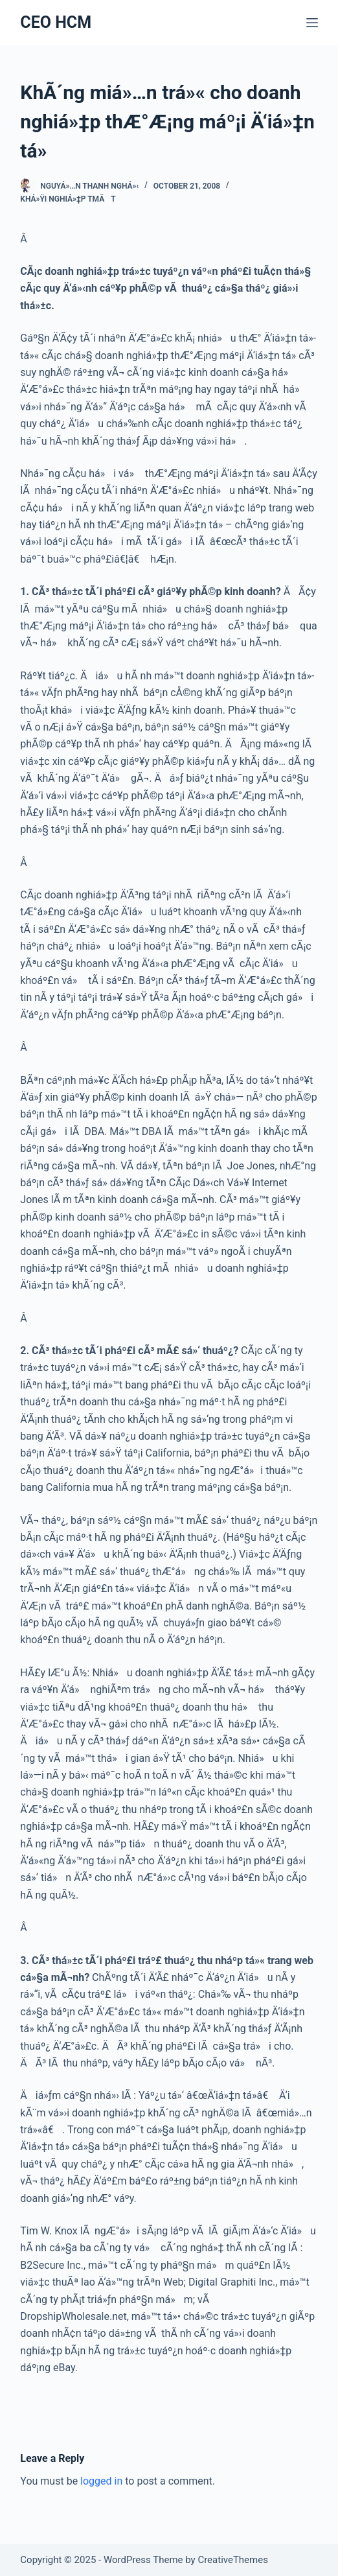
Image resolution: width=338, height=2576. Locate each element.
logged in (101, 2481)
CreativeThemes (232, 2560)
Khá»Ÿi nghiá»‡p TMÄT (67, 199)
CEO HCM (55, 22)
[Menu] (312, 23)
